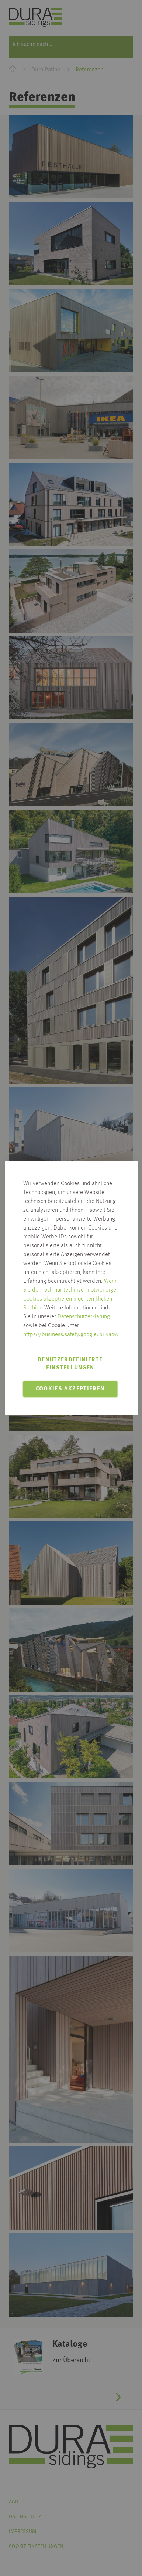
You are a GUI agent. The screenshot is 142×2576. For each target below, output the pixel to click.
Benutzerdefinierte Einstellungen (70, 1364)
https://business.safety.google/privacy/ (71, 1335)
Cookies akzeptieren (70, 1389)
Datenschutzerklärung (84, 1317)
